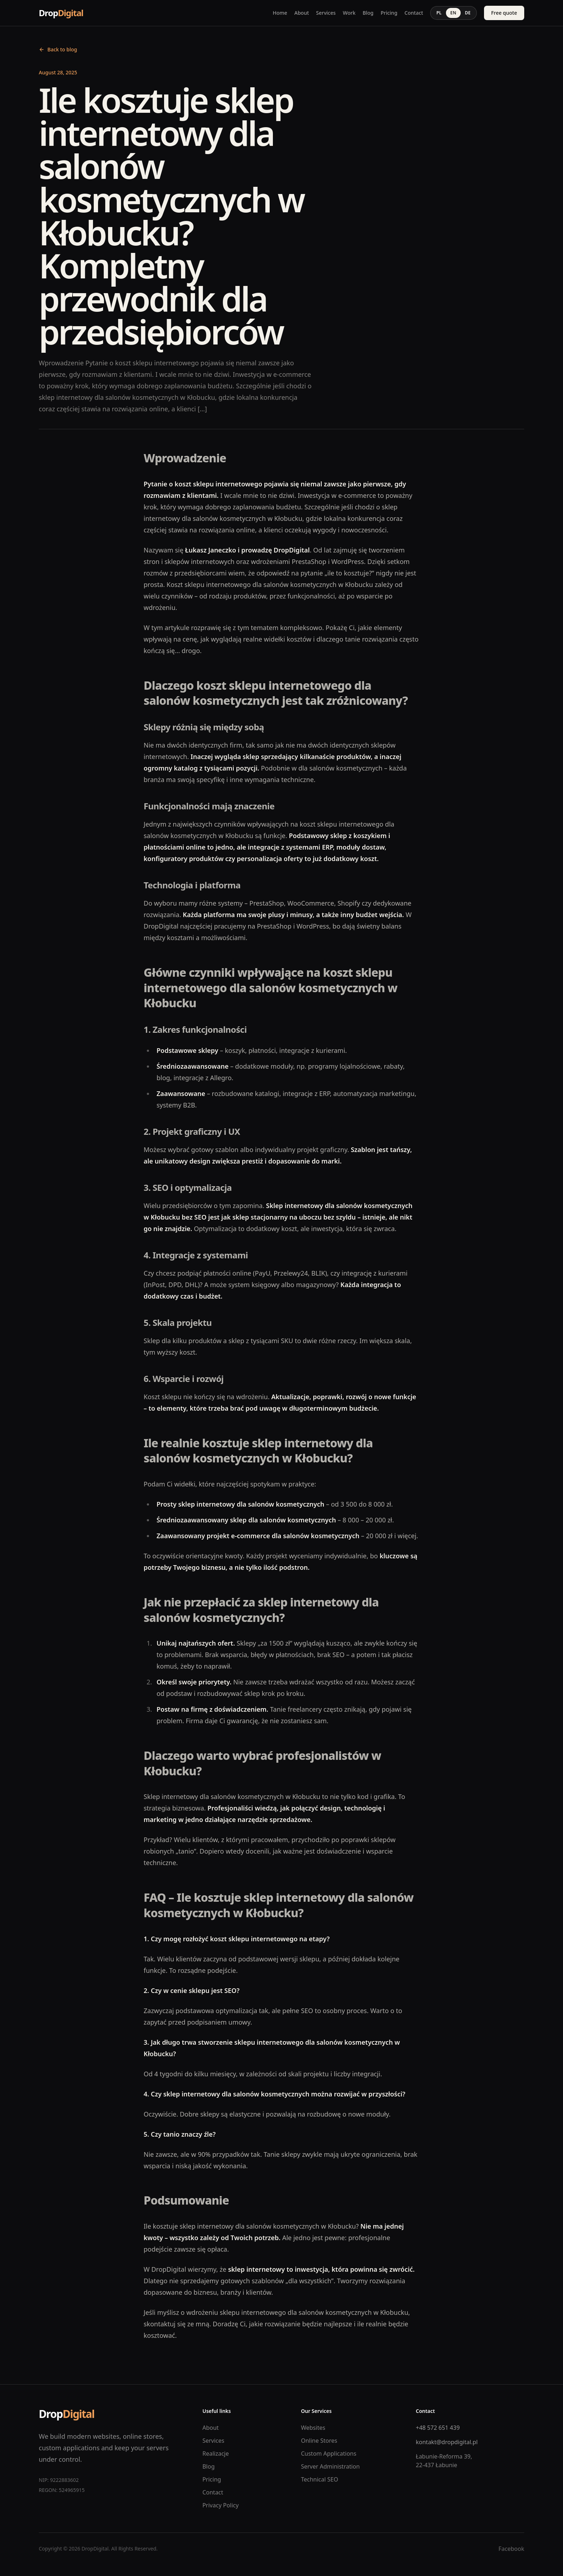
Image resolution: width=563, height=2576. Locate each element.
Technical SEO (319, 2479)
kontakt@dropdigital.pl (447, 2442)
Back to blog (58, 49)
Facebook (511, 2549)
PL (439, 13)
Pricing (389, 12)
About (301, 12)
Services (326, 12)
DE (468, 13)
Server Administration (330, 2466)
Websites (313, 2428)
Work (349, 12)
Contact (414, 12)
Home (280, 12)
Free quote (504, 12)
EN (453, 13)
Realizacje (216, 2453)
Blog (368, 12)
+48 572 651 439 (438, 2428)
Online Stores (319, 2441)
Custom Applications (328, 2453)
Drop (61, 13)
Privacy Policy (221, 2505)
